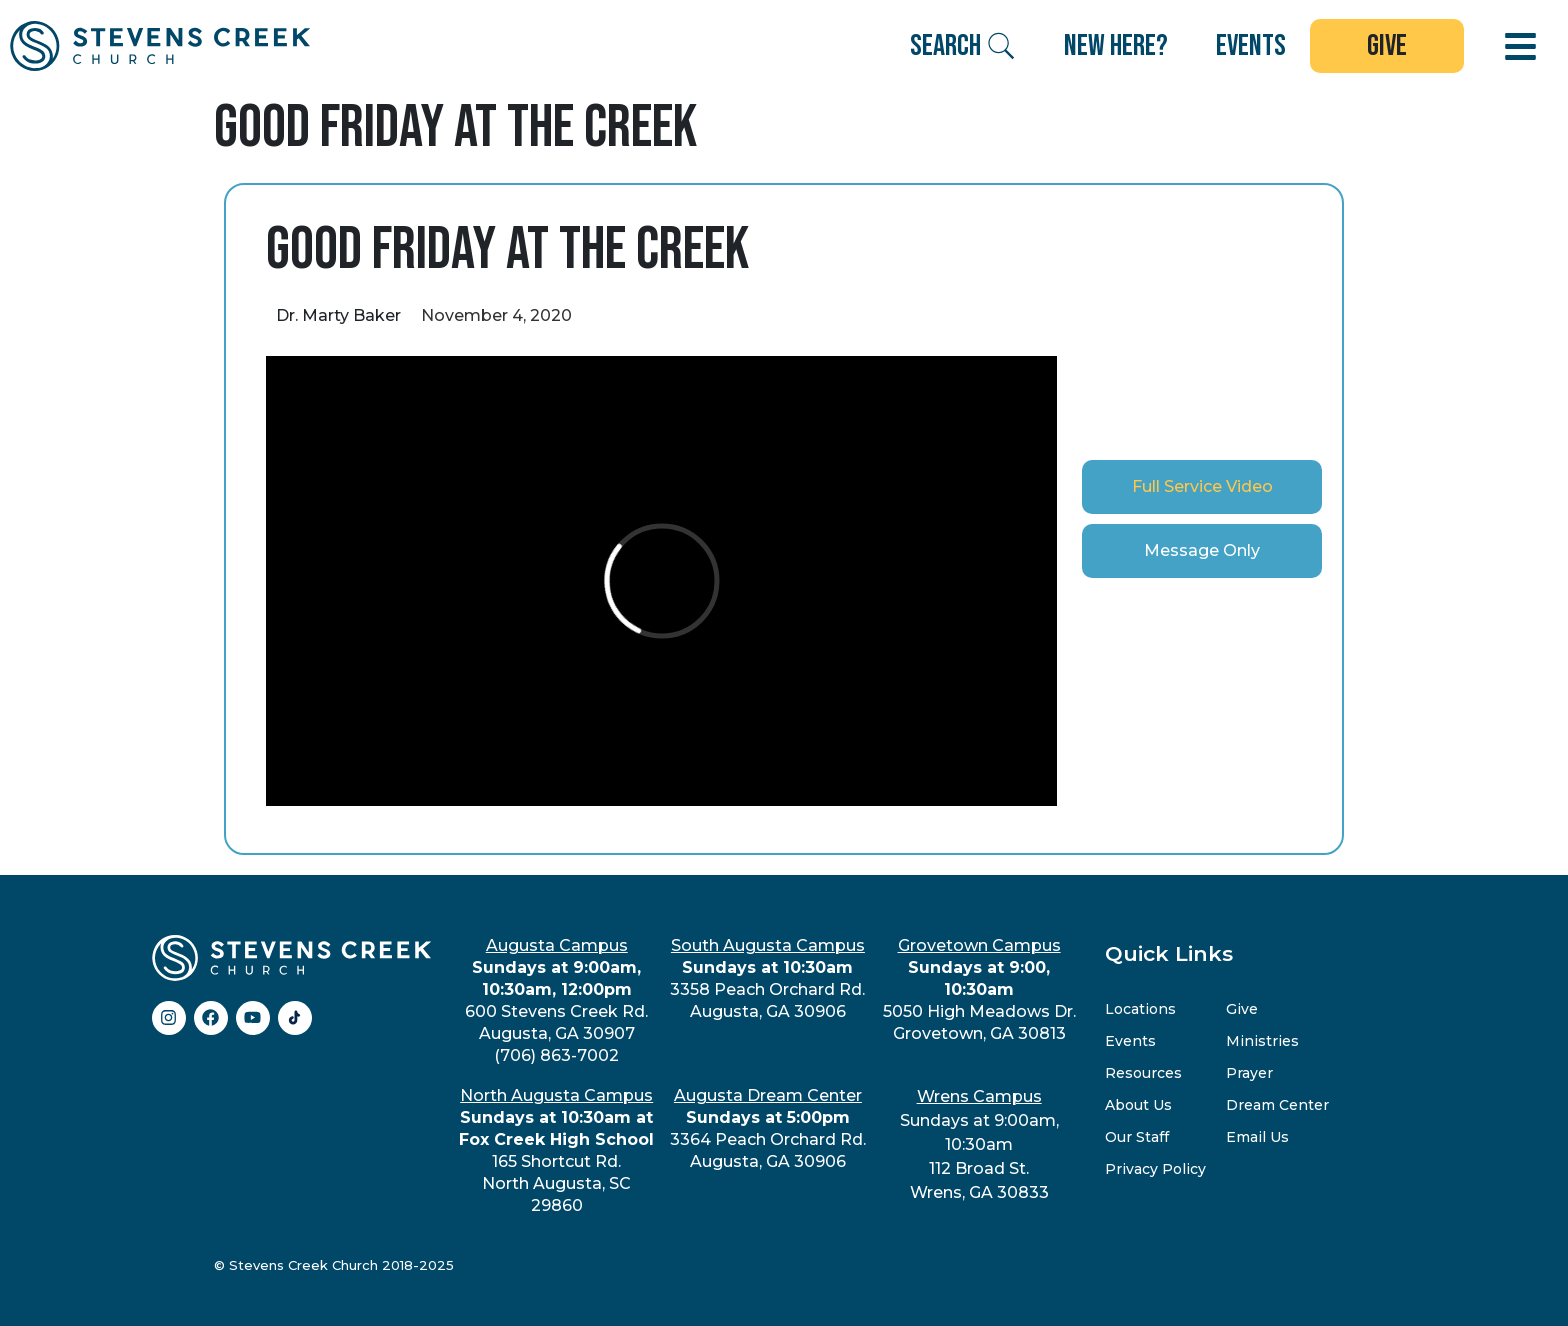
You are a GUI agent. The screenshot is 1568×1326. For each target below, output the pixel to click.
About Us (1138, 1105)
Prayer (1249, 1073)
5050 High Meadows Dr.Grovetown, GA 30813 (979, 989)
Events (1130, 1041)
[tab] (1202, 487)
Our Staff (1137, 1137)
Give (1242, 1009)
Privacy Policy (1155, 1169)
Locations (1140, 1009)
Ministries (1262, 1041)
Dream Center (1277, 1105)
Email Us (1257, 1137)
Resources (1143, 1073)
